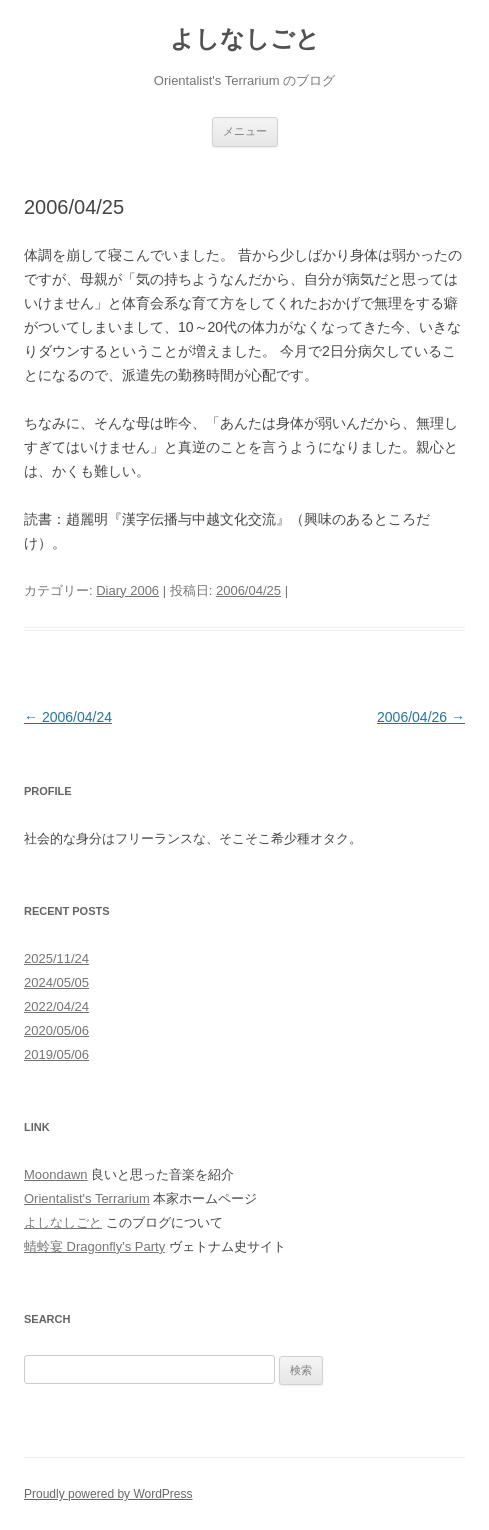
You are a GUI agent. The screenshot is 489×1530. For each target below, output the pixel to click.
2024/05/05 (56, 982)
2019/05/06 (56, 1054)
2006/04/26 (421, 717)
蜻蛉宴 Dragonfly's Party (94, 1246)
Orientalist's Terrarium (87, 1198)
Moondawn (56, 1174)
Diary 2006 (127, 590)
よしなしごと (245, 38)
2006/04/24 (68, 717)
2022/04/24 (56, 1006)
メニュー (245, 131)
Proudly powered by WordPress (108, 1494)
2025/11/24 (56, 958)
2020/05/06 (56, 1030)
